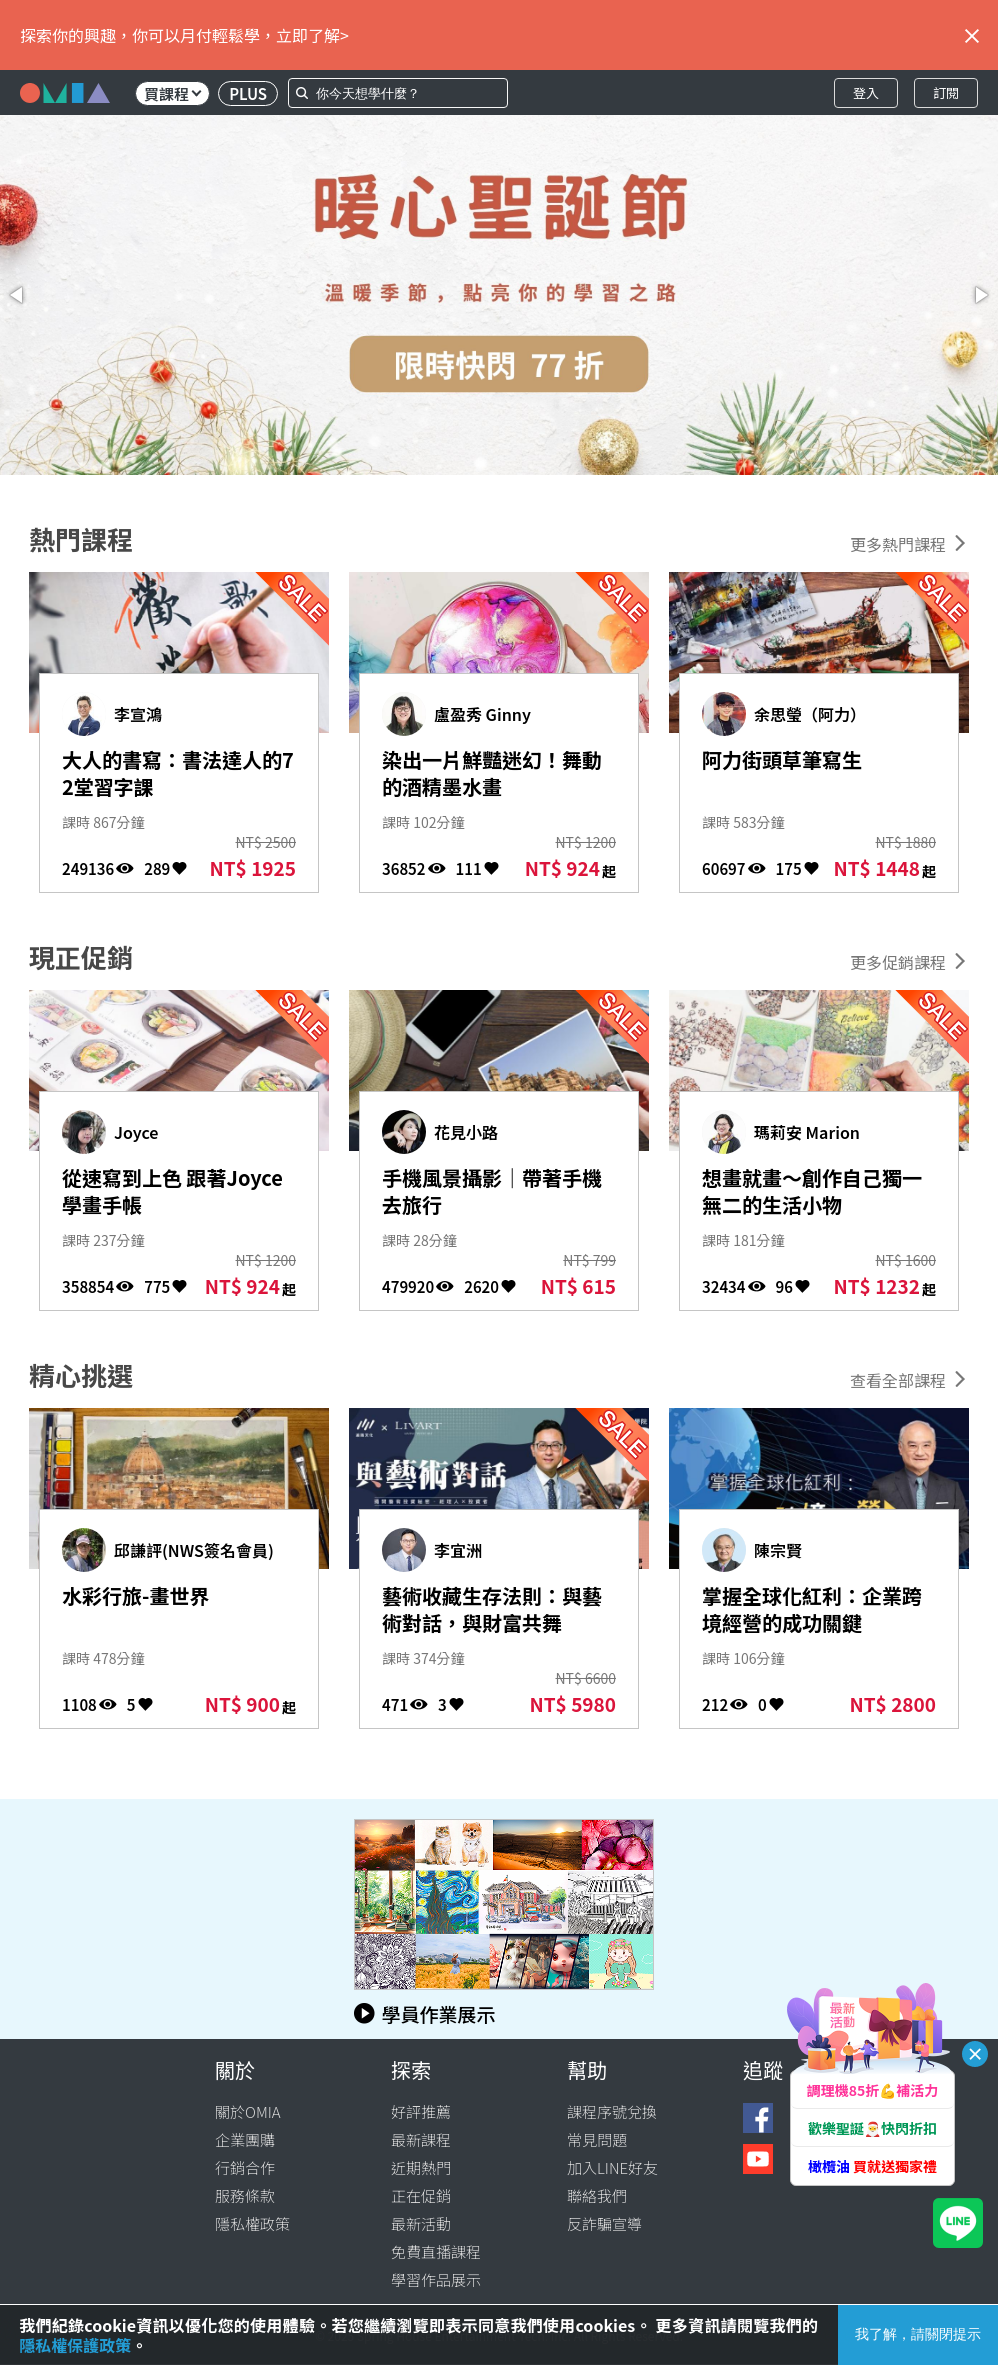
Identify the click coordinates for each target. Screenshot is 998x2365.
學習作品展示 (436, 2279)
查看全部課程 (898, 1380)
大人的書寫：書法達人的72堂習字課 (178, 773)
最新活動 (421, 2223)
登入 (866, 92)
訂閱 (946, 92)
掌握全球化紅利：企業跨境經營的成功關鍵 (812, 1609)
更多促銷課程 (898, 962)
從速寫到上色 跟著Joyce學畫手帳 (172, 1191)
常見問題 (597, 2139)
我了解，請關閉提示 (918, 2334)
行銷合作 (245, 2167)
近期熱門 (421, 2167)
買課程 (172, 93)
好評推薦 (421, 2111)
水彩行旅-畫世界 (135, 1595)
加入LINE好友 (612, 2167)
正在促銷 (421, 2195)
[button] (18, 295)
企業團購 (245, 2139)
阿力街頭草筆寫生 (782, 759)
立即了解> (312, 35)
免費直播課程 (436, 2251)
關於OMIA (248, 2111)
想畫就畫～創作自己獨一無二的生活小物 (812, 1191)
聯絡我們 (597, 2195)
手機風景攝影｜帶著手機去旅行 (492, 1191)
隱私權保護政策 (75, 2345)
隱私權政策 (252, 2223)
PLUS (248, 93)
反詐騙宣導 (604, 2223)
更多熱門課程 (898, 544)
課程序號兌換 (612, 2111)
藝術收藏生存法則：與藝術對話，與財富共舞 (492, 1609)
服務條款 (245, 2195)
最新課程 (421, 2139)
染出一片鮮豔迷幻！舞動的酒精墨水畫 (492, 773)
